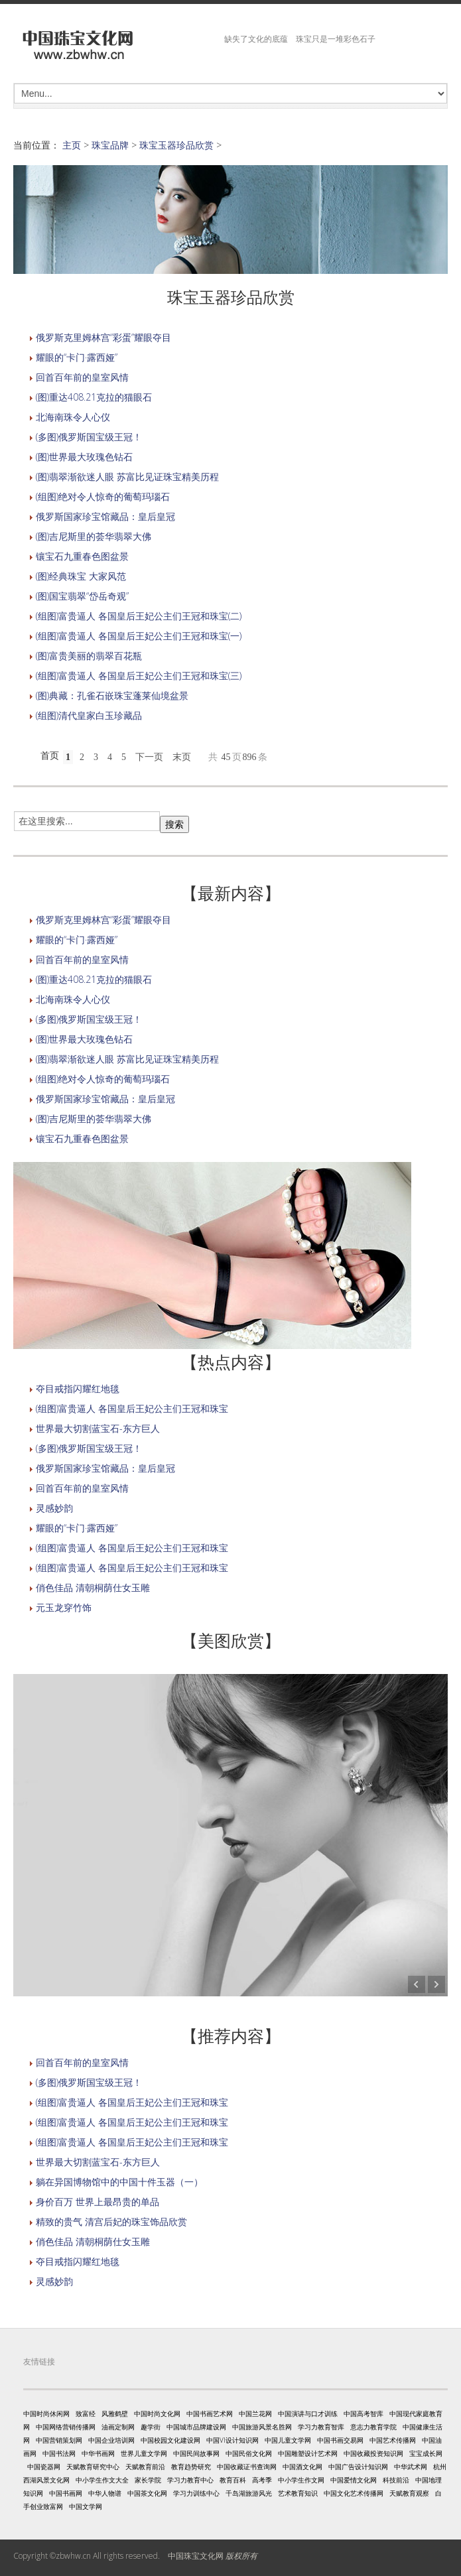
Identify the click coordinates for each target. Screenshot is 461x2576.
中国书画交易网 (340, 2440)
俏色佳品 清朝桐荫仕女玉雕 (93, 1587)
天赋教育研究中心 (92, 2466)
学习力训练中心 (196, 2493)
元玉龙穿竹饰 (64, 1607)
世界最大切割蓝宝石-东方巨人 (98, 1428)
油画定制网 (118, 2426)
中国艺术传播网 (392, 2440)
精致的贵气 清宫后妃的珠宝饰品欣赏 (111, 2221)
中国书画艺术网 (209, 2413)
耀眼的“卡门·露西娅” (76, 357)
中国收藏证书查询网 (247, 2466)
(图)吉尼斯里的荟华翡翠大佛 (93, 536)
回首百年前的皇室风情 (82, 377)
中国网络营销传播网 (66, 2426)
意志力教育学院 (373, 2426)
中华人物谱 (104, 2493)
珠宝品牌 (110, 145)
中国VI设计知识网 (232, 2440)
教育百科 (233, 2479)
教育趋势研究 (191, 2466)
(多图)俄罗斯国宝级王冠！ (89, 436)
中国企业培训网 (111, 2440)
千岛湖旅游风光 (249, 2493)
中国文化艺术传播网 (353, 2493)
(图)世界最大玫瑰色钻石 (84, 456)
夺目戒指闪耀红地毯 (77, 1388)
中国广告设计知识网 (358, 2466)
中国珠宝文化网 (196, 2555)
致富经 (86, 2413)
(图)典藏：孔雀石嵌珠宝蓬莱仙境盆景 (112, 695)
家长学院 (148, 2479)
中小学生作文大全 (102, 2479)
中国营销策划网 (59, 2440)
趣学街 (151, 2426)
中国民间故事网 (196, 2453)
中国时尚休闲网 (46, 2413)
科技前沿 (396, 2479)
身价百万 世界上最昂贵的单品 (97, 2201)
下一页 (149, 757)
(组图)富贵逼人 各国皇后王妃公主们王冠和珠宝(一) (138, 635)
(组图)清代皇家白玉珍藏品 (89, 715)
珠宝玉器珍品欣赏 (176, 145)
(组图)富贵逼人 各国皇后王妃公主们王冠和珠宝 (132, 1408)
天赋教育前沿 (145, 2466)
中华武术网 (410, 2466)
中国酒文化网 (302, 2466)
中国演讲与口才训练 (308, 2413)
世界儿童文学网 (144, 2453)
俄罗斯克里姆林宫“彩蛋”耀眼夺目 (103, 337)
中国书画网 (65, 2493)
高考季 (262, 2479)
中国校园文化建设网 (170, 2440)
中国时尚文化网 (157, 2413)
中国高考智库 (363, 2413)
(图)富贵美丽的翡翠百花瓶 (89, 655)
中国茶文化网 (147, 2493)
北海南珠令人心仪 (73, 417)
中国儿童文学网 (288, 2440)
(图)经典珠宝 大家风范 (81, 576)
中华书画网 (98, 2453)
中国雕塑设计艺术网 (308, 2453)
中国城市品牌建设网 (196, 2426)
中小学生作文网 (301, 2479)
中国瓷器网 (43, 2466)
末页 (181, 757)
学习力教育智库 (321, 2426)
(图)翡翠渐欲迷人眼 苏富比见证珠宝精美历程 (127, 476)
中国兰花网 (255, 2413)
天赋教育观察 (409, 2493)
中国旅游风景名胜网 (262, 2426)
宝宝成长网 (425, 2453)
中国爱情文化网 (353, 2479)
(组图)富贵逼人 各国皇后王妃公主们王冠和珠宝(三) (138, 675)
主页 (71, 145)
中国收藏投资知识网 (373, 2453)
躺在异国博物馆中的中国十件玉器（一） (119, 2181)
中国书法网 (59, 2453)
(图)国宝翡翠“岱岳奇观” (82, 596)
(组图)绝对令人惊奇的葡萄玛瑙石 (103, 496)
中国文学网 (85, 2506)
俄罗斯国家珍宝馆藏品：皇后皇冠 (105, 516)
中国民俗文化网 (249, 2453)
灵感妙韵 (54, 1508)
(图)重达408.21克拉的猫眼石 (94, 397)
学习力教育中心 (190, 2479)
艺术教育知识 (298, 2493)
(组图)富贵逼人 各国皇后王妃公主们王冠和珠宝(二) (138, 616)
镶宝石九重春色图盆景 (82, 556)
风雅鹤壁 (114, 2413)
